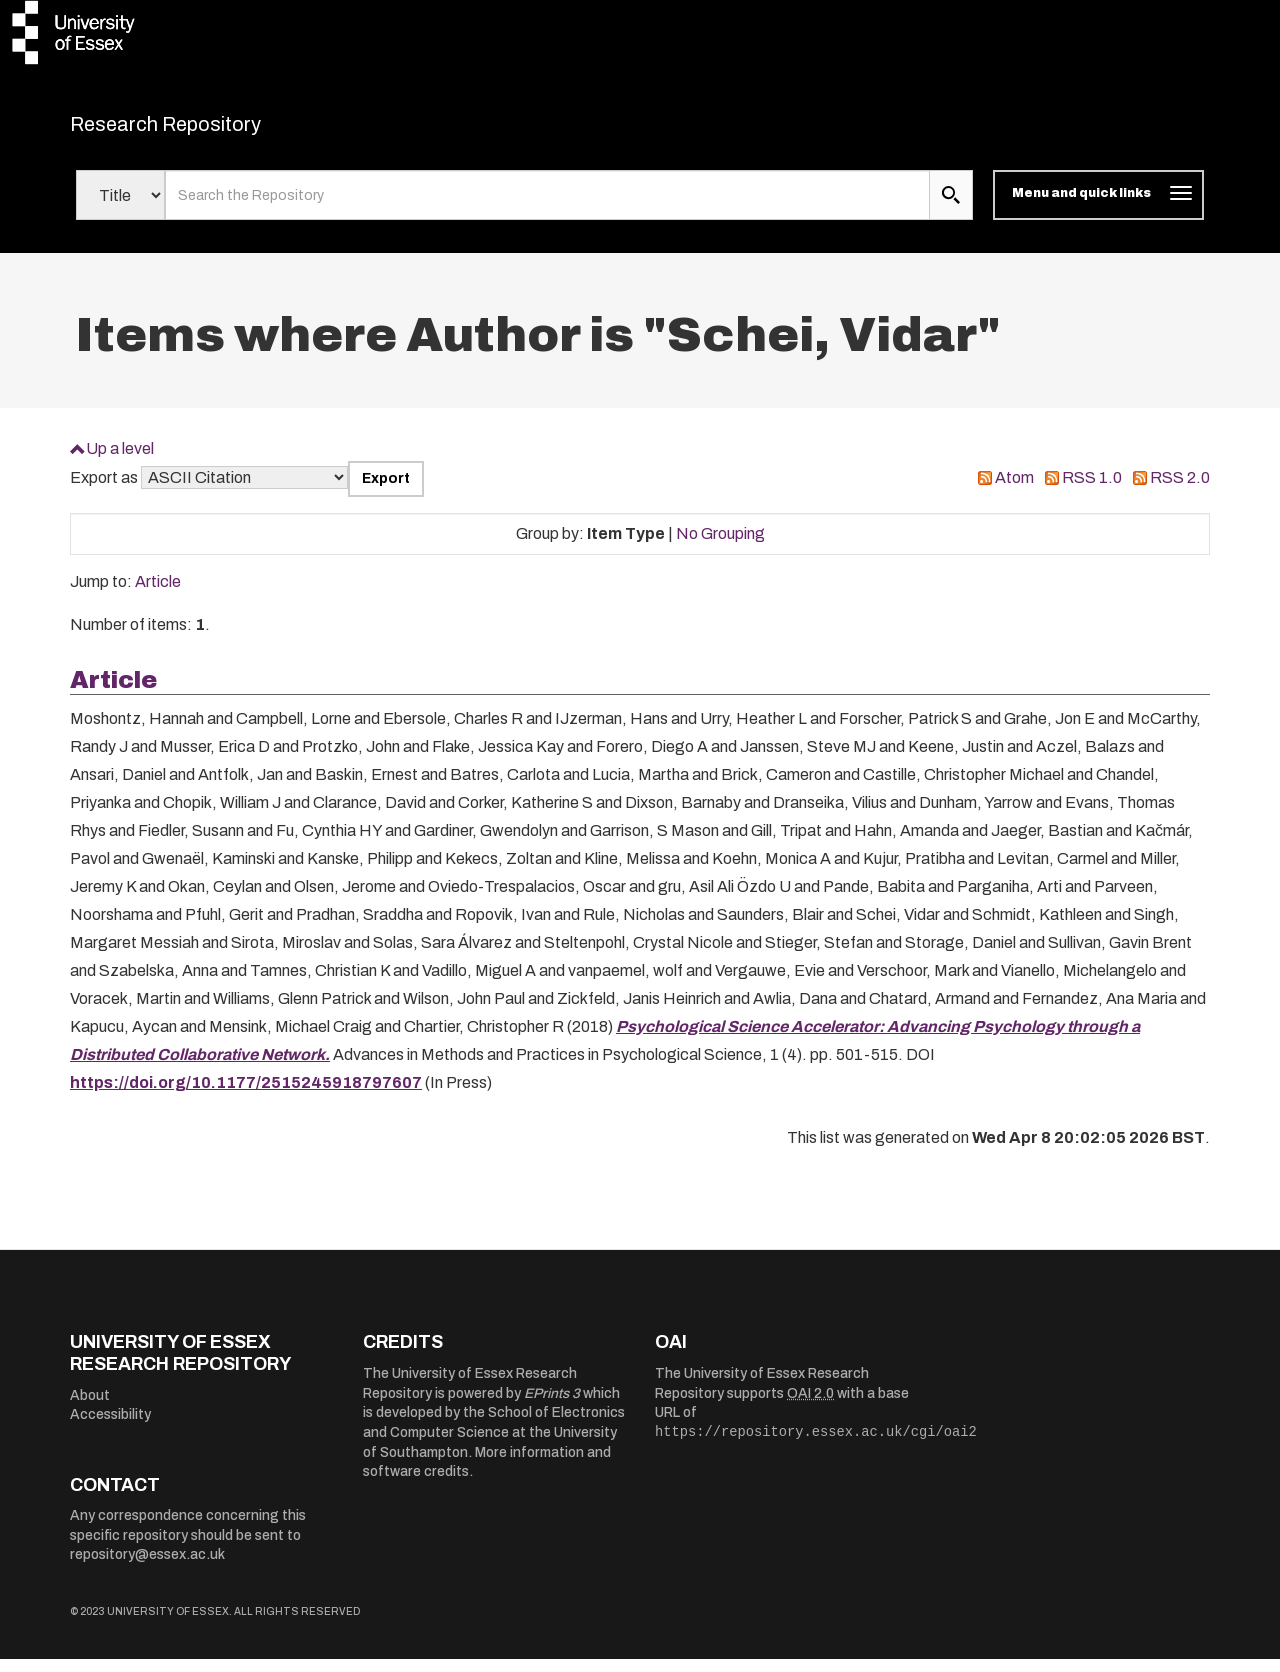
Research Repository (210, 130)
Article (158, 594)
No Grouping (720, 545)
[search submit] (951, 208)
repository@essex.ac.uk (147, 1567)
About (90, 1407)
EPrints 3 (552, 1405)
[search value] (547, 208)
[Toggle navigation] (1098, 208)
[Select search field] (120, 208)
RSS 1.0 (1092, 490)
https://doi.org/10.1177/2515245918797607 (246, 1094)
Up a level (120, 460)
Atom (1014, 490)
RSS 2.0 (1180, 490)
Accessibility (110, 1427)
